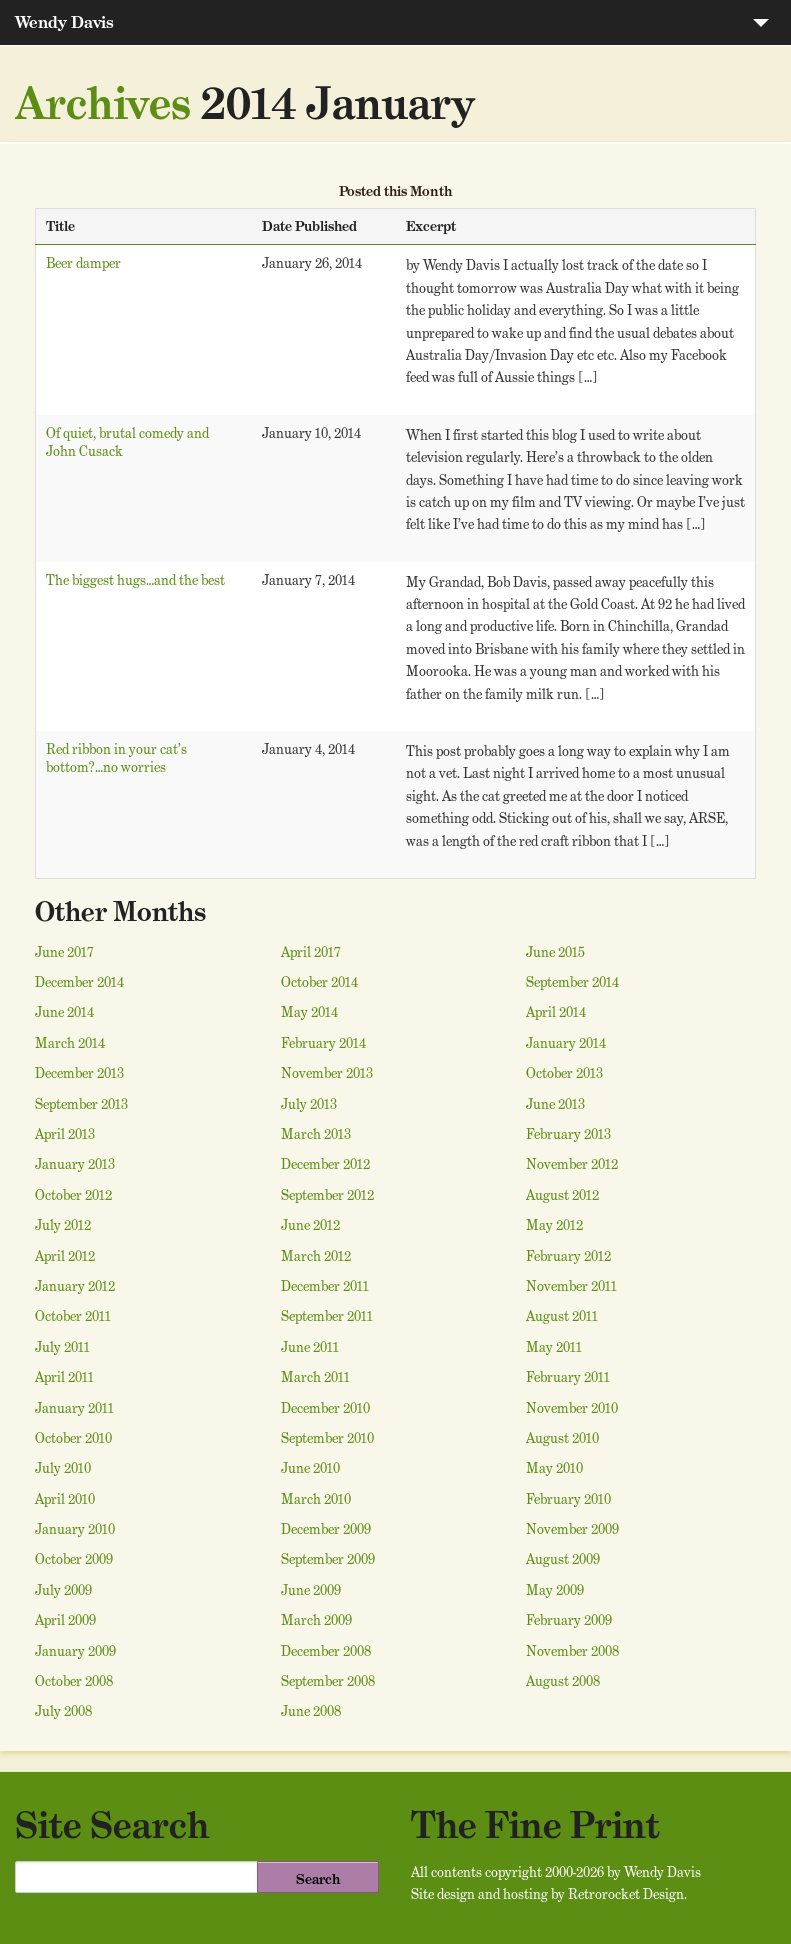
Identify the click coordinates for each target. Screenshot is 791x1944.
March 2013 (316, 1134)
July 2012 (63, 1225)
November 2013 (327, 1073)
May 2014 (309, 1012)
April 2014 (556, 1012)
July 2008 (63, 1711)
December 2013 (79, 1073)
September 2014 (572, 982)
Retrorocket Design (626, 1894)
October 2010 (73, 1438)
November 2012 (572, 1164)
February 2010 (568, 1499)
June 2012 (310, 1225)
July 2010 (63, 1468)
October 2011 (73, 1316)
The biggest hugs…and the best (135, 580)
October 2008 (74, 1681)
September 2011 (327, 1316)
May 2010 (554, 1468)
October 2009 (74, 1559)
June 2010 (310, 1468)
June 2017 (64, 952)
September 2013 (81, 1104)
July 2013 (309, 1104)
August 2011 (562, 1316)
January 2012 (75, 1286)
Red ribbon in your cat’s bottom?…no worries (116, 758)
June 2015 (555, 952)
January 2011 (74, 1408)
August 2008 (563, 1681)
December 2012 (325, 1164)
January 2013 (75, 1164)
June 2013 (555, 1104)
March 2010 (316, 1499)
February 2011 (568, 1377)
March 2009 (316, 1620)
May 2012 (554, 1225)
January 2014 (566, 1043)
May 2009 (555, 1590)
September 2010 (327, 1438)
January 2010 (75, 1529)
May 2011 (554, 1347)
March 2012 (316, 1256)
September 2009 (328, 1559)
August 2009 (563, 1559)
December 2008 (326, 1651)
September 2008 (328, 1681)
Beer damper (83, 263)
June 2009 (311, 1590)
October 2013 (564, 1073)
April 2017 (311, 952)
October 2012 (73, 1195)
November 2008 (572, 1651)
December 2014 (79, 982)
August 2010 (562, 1438)
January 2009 (75, 1651)
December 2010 (325, 1408)
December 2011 (325, 1286)
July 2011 (62, 1347)
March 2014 (70, 1043)
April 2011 (64, 1377)
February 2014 (323, 1043)
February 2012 (568, 1256)
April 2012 (65, 1256)
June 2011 (310, 1347)
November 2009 (572, 1529)
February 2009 (569, 1620)
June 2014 (64, 1012)
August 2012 (562, 1195)
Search (318, 1879)
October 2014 (319, 982)
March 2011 (315, 1377)
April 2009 (65, 1620)
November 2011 (571, 1286)
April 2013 (65, 1134)
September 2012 (327, 1195)
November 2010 (572, 1408)
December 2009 (326, 1529)
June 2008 (311, 1711)
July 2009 (63, 1590)
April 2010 (65, 1499)
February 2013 (568, 1134)
